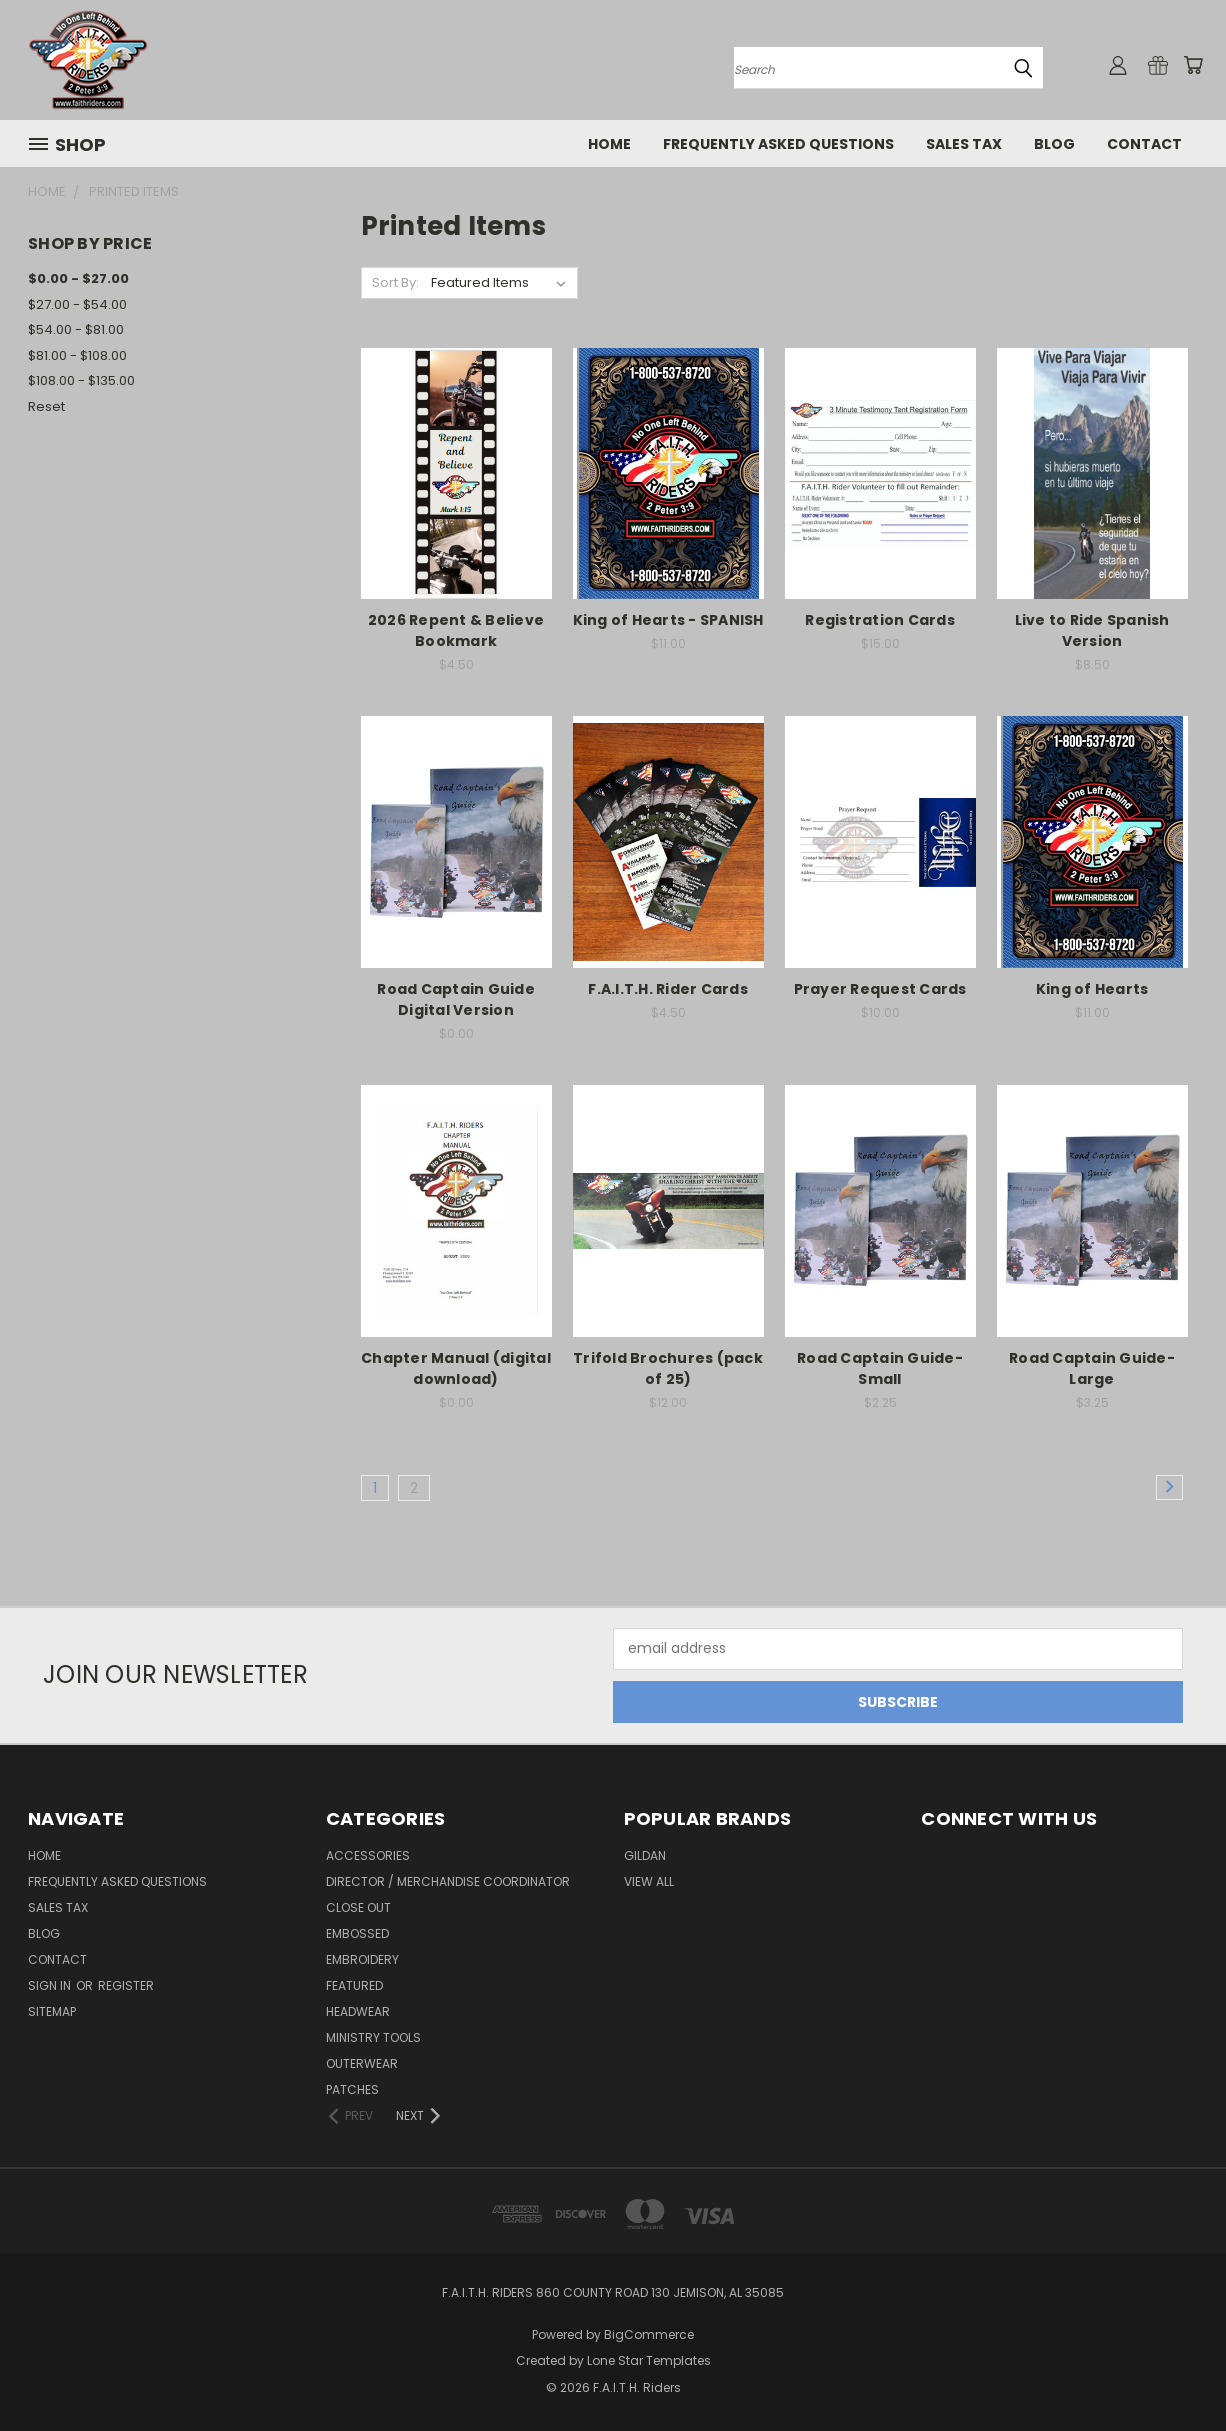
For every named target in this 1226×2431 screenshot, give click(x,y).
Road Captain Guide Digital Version (456, 999)
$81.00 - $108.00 (77, 355)
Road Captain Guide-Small (880, 1368)
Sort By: (395, 282)
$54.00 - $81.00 (76, 329)
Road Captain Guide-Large (1092, 1368)
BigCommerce (649, 2334)
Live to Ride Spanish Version (1092, 630)
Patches (352, 2089)
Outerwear (362, 2063)
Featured (354, 1985)
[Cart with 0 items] (1193, 65)
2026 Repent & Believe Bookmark (456, 630)
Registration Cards (880, 620)
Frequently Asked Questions (778, 144)
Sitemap (52, 2011)
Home (609, 144)
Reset (46, 406)
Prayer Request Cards (880, 989)
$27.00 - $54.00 (77, 304)
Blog (1054, 144)
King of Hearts (1092, 989)
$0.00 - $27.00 (78, 278)
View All (649, 1881)
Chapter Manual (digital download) (456, 1368)
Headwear (358, 2011)
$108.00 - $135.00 (81, 380)
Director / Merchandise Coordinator (448, 1881)
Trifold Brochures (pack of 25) (668, 1368)
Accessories (368, 1855)
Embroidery (362, 1959)
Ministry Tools (373, 2037)
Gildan (645, 1855)
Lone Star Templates (649, 2360)
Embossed (357, 1933)
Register (126, 1985)
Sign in (51, 1985)
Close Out (358, 1907)
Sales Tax (964, 144)
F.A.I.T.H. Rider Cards (668, 989)
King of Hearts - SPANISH (668, 620)
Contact (1144, 144)
